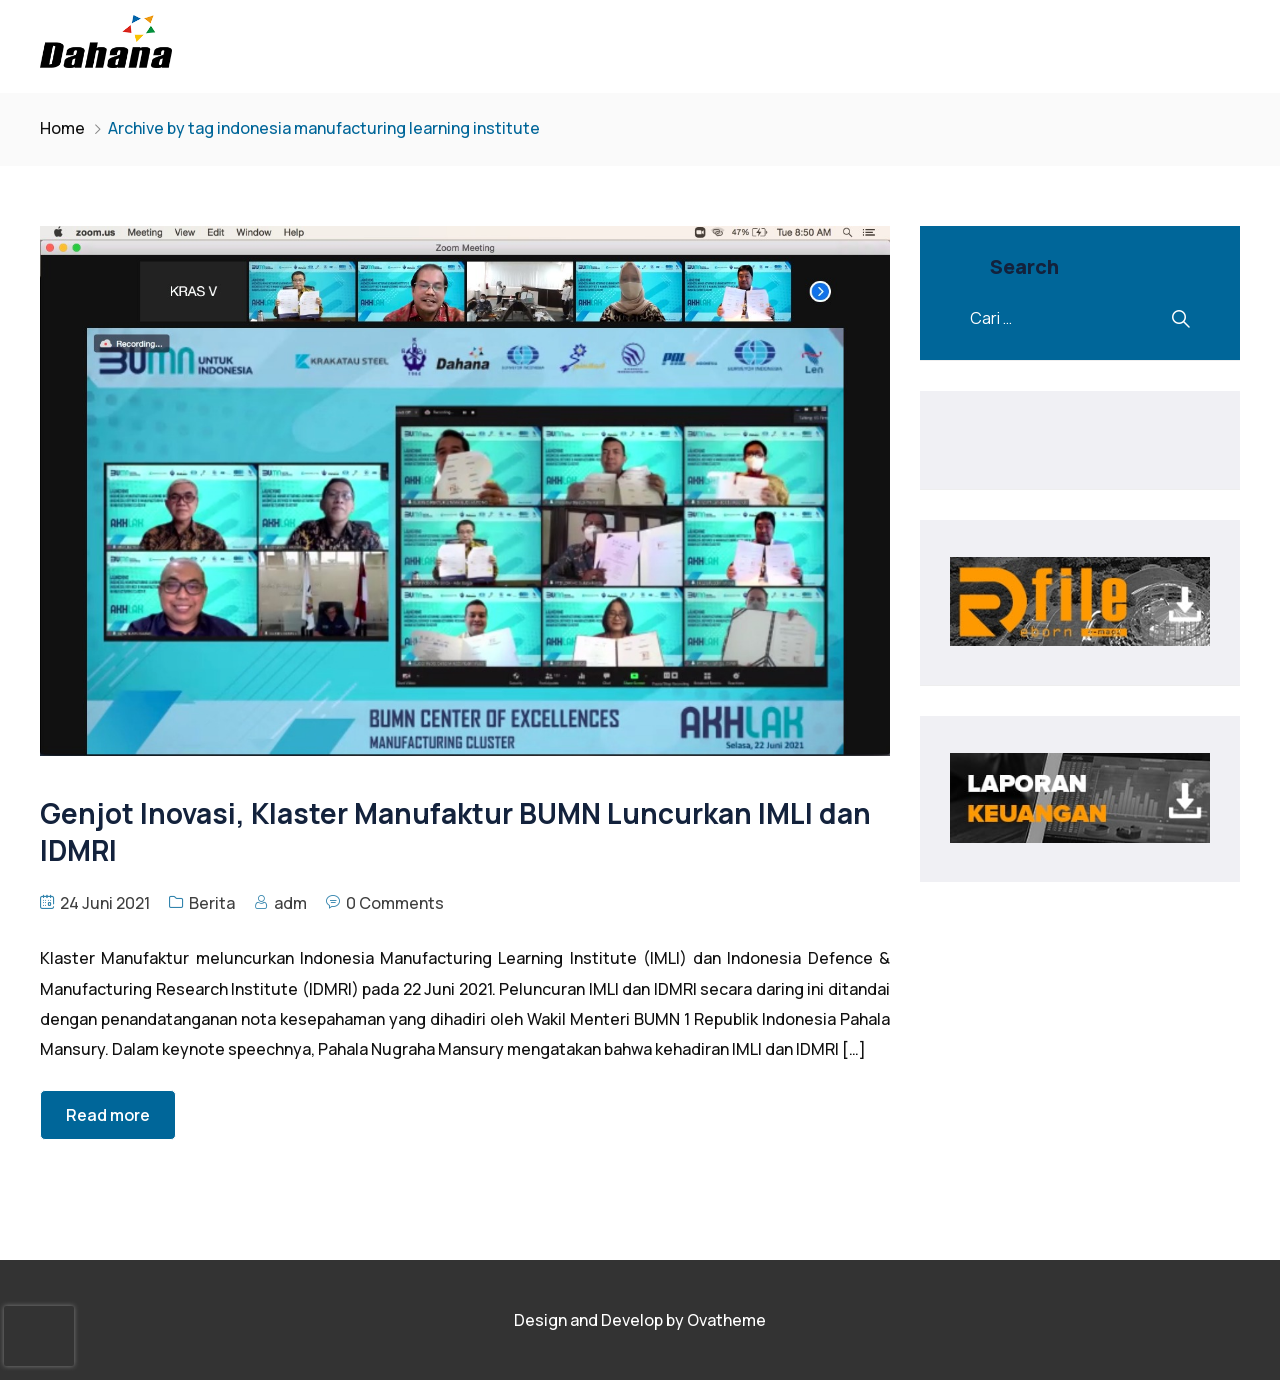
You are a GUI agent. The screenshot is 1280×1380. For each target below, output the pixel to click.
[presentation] (39, 1336)
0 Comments (395, 903)
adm (290, 903)
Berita (212, 903)
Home (62, 128)
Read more (108, 1115)
